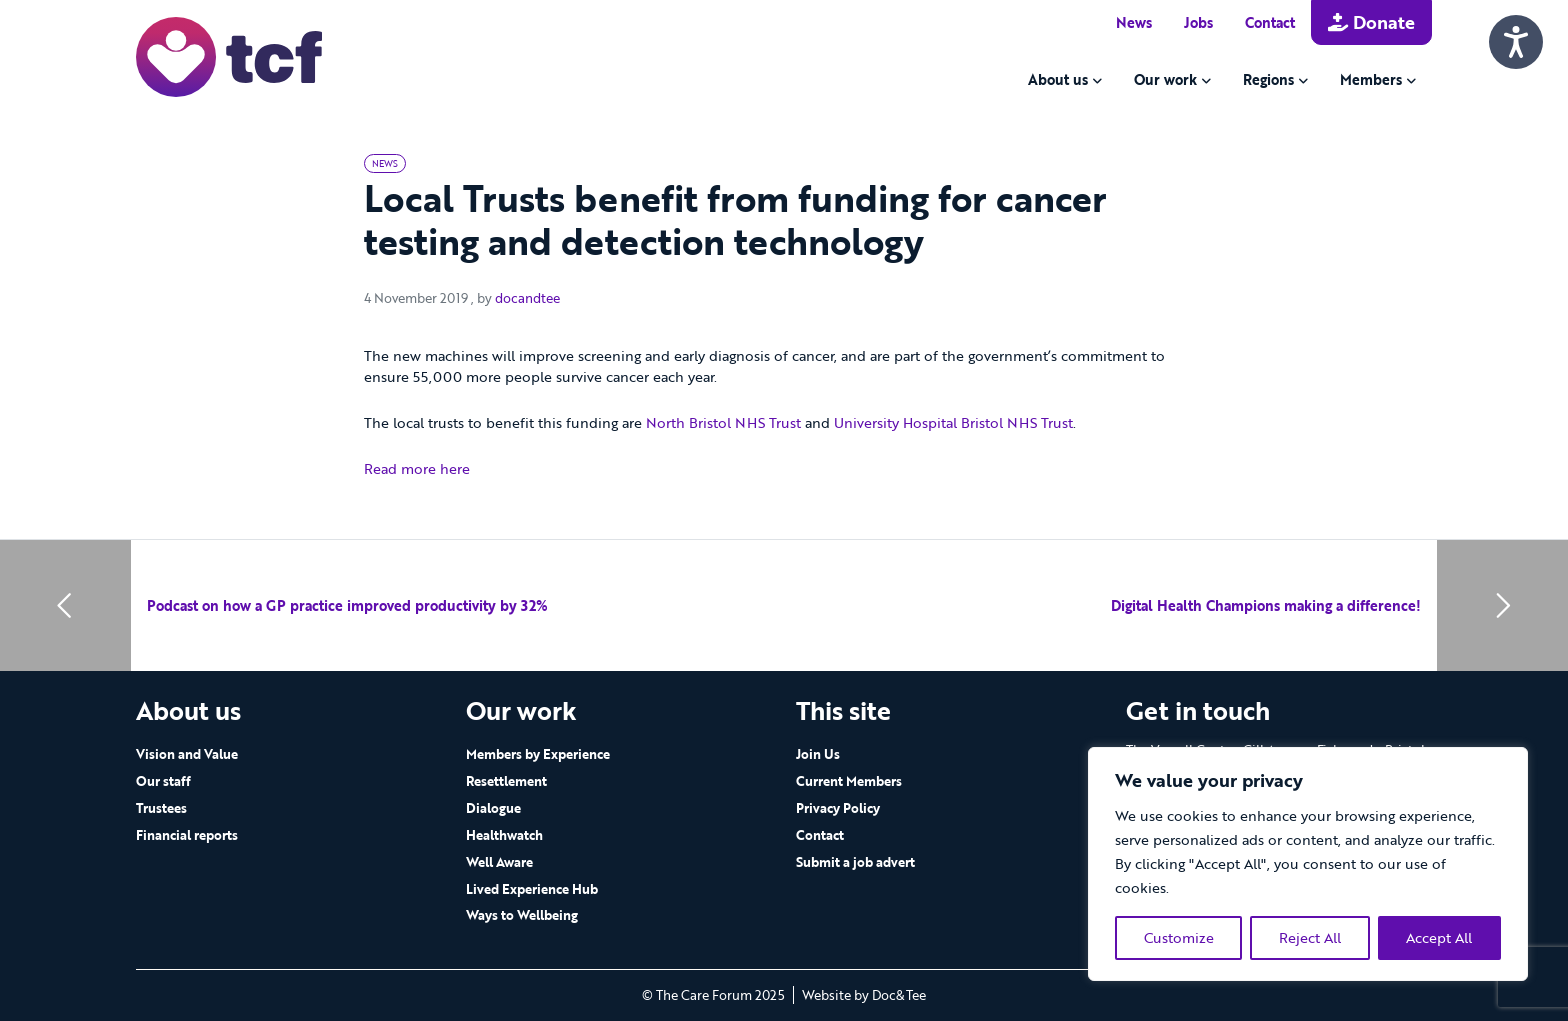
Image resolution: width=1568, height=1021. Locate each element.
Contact (1270, 22)
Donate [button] (1371, 22)
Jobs (1198, 22)
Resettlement (506, 781)
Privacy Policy (838, 808)
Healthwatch (504, 835)
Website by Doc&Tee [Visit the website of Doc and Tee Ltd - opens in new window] (864, 995)
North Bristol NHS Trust (723, 422)
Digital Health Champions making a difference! (1266, 605)
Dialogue (493, 808)
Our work (1165, 79)
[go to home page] (229, 55)
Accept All (1439, 937)
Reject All (1310, 937)
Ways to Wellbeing (522, 915)
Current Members (849, 781)
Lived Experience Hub (532, 889)
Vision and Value (187, 754)
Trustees (161, 808)
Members (1371, 79)
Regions (1268, 79)
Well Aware (499, 862)
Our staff (163, 781)
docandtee (527, 298)
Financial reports (187, 835)
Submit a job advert (855, 862)
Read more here (417, 468)
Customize (1179, 937)
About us (1058, 79)
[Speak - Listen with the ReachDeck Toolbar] (1516, 42)
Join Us (818, 754)
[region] (1308, 864)
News (1134, 22)
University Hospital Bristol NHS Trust (953, 422)
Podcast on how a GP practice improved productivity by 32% (347, 605)
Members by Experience (538, 754)
